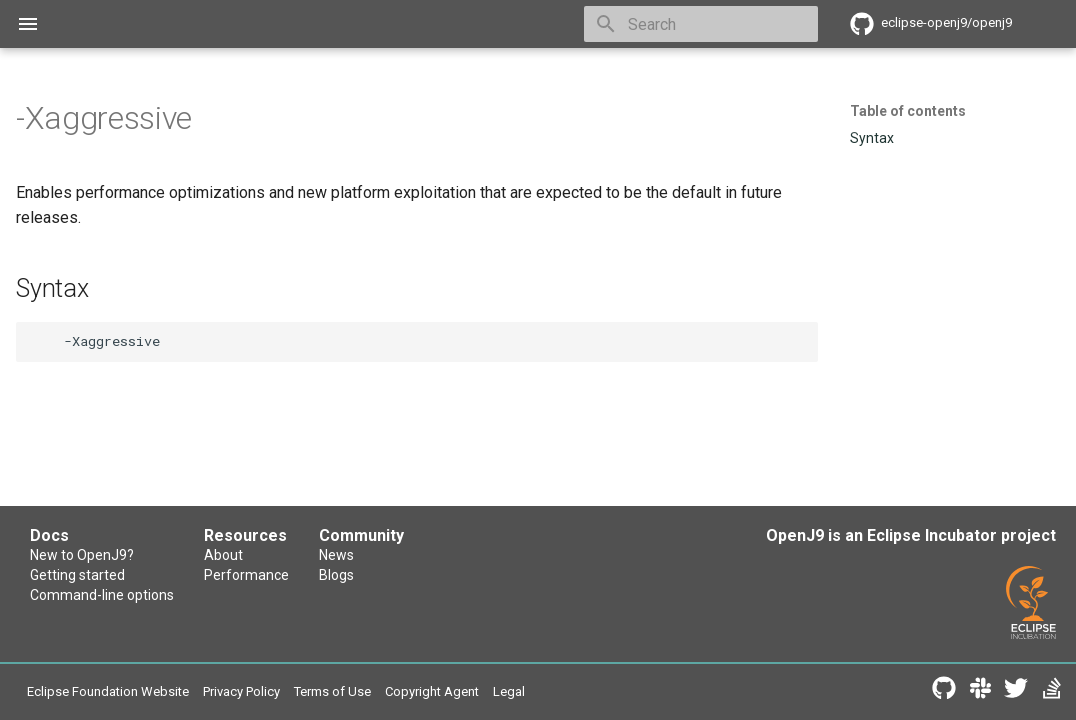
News (519, 556)
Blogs (519, 579)
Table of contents (908, 111)
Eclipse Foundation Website (125, 693)
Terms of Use (398, 693)
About (318, 556)
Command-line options (109, 602)
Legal (605, 693)
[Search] (701, 24)
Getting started (82, 579)
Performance (343, 579)
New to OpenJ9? (88, 556)
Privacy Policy (287, 693)
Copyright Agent (516, 693)
